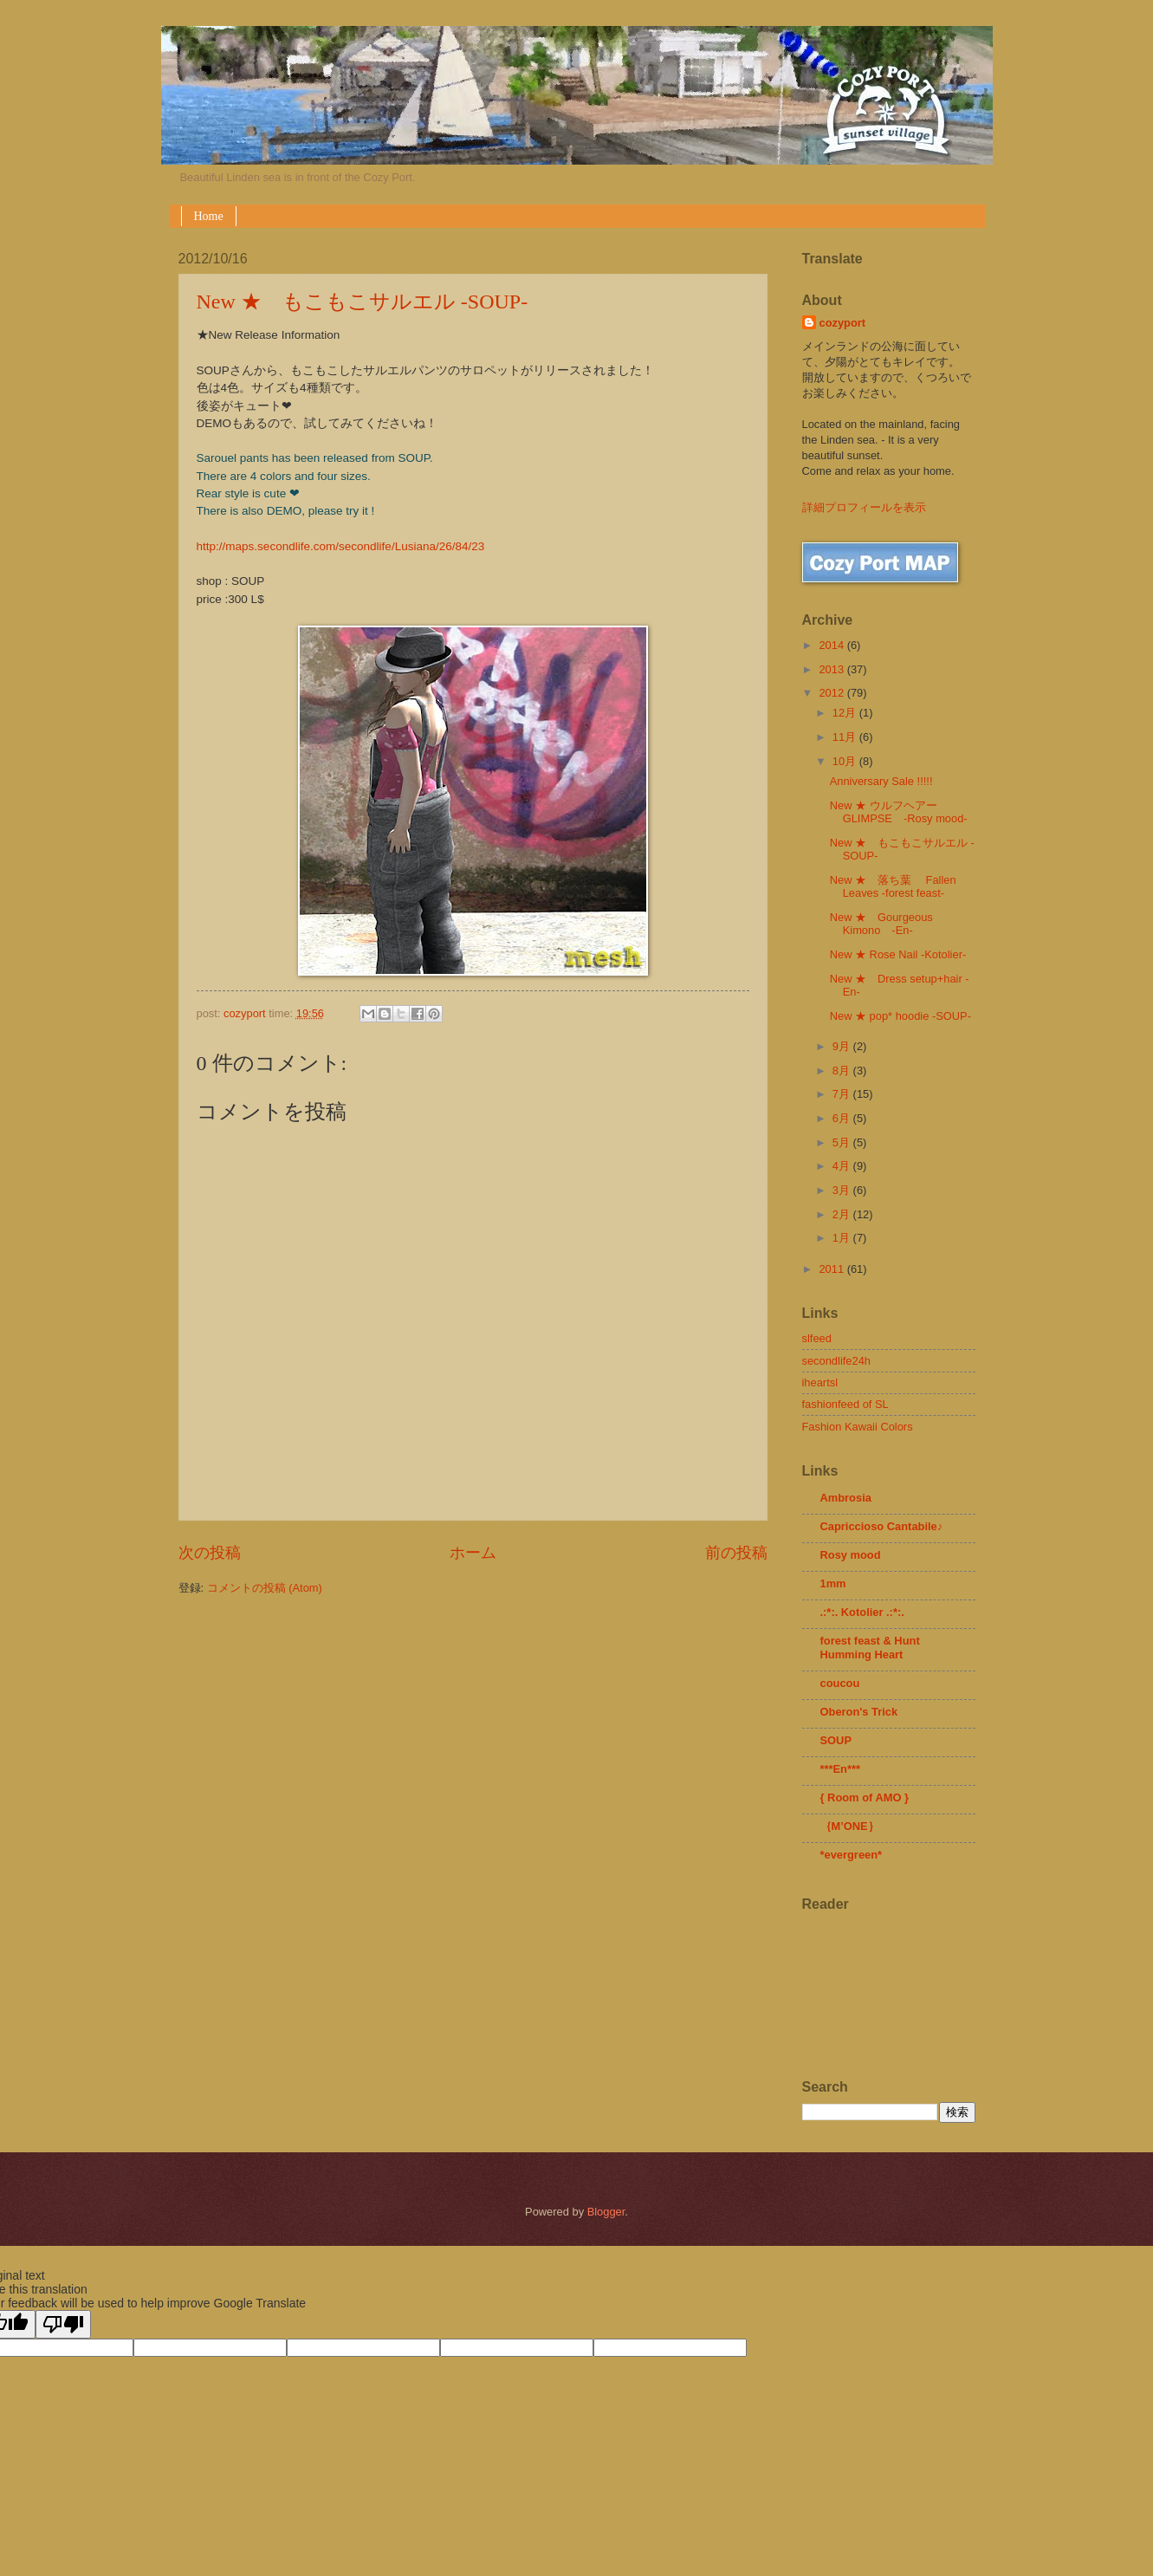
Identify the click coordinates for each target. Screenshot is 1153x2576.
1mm (833, 1583)
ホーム (473, 1552)
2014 (832, 645)
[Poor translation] (63, 2324)
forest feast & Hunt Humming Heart (870, 1647)
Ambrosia (845, 1497)
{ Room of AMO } (865, 1797)
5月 (842, 1142)
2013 (832, 669)
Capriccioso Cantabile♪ (881, 1526)
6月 (842, 1118)
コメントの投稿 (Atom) (264, 1587)
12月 (845, 712)
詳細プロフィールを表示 (864, 507)
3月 (842, 1190)
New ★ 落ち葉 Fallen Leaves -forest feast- (893, 886)
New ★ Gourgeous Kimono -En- (881, 924)
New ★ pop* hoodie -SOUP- (900, 1015)
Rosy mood (850, 1554)
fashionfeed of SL (845, 1404)
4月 (842, 1165)
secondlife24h (836, 1360)
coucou (840, 1683)
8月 (842, 1070)
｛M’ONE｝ (849, 1826)
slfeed (817, 1338)
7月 (842, 1093)
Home (208, 216)
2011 (832, 1268)
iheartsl (820, 1382)
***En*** (840, 1768)
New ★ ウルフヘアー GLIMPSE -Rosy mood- (899, 812)
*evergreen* (851, 1854)
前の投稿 (736, 1552)
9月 (842, 1046)
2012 (832, 692)
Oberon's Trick (859, 1711)
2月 (842, 1214)
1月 (842, 1237)
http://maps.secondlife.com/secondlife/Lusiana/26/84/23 (341, 546)
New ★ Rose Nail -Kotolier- (898, 954)
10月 (845, 761)
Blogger (606, 2211)
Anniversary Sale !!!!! (881, 781)
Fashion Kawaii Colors (857, 1426)
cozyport (842, 322)
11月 (845, 736)
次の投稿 (209, 1552)
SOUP (836, 1740)
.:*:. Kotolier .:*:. (862, 1612)
